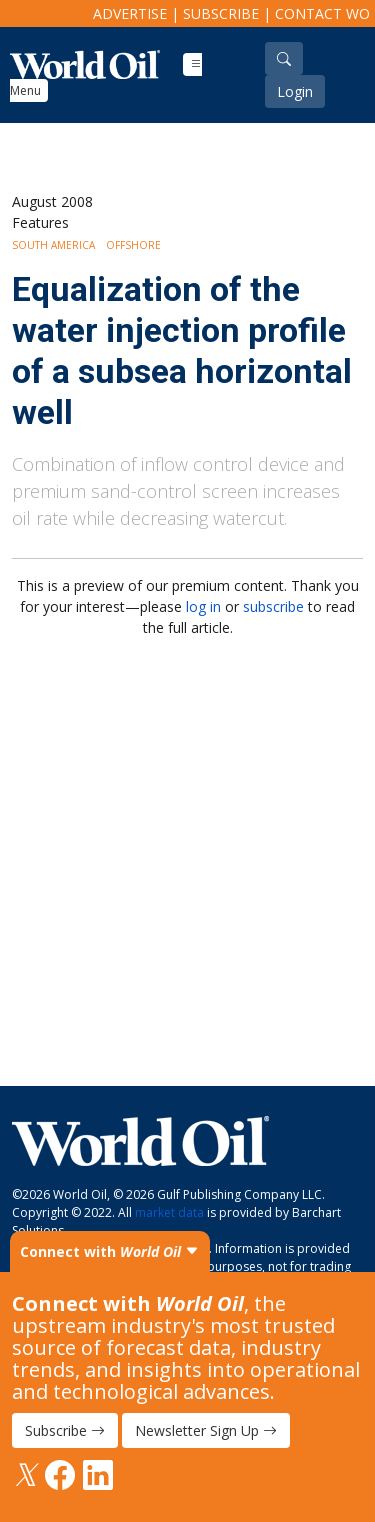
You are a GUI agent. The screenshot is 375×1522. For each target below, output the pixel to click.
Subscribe (221, 13)
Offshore (133, 245)
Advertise (130, 13)
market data (169, 1212)
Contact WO (322, 13)
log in (203, 606)
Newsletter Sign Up (206, 1430)
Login (295, 91)
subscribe (273, 606)
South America (53, 245)
